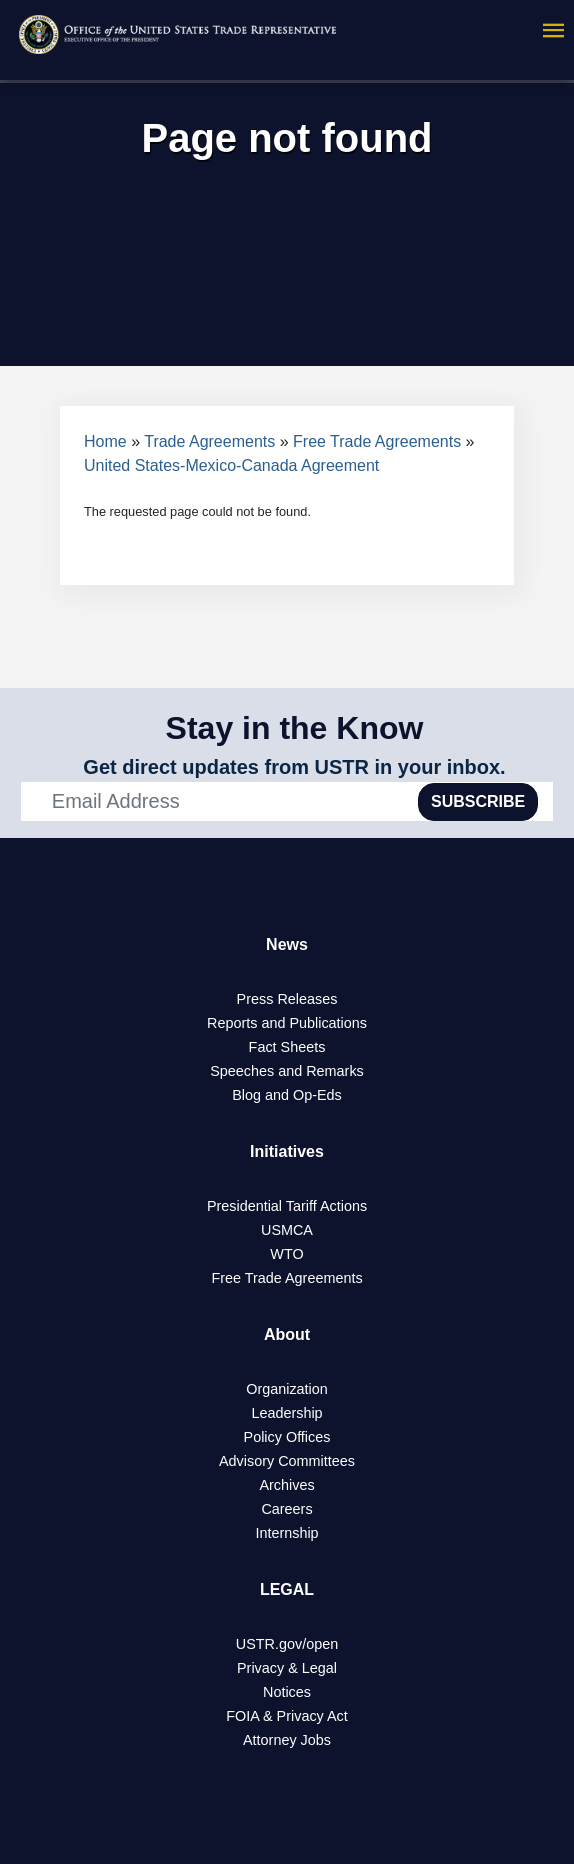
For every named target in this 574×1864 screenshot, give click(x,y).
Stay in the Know (295, 728)
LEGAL (287, 1589)
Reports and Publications (287, 1023)
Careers (286, 1509)
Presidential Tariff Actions (287, 1206)
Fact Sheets (287, 1047)
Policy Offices (287, 1437)
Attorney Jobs (287, 1740)
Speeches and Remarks (287, 1071)
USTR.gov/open (287, 1644)
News (287, 944)
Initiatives (287, 1151)
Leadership (286, 1413)
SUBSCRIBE (478, 801)
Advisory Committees (287, 1461)
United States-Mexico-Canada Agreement (231, 465)
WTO (286, 1254)
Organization (287, 1389)
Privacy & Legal (287, 1668)
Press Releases (287, 999)
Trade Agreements (209, 441)
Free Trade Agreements (377, 441)
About (287, 1334)
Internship (286, 1533)
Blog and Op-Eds (287, 1095)
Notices (287, 1692)
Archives (286, 1485)
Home (105, 441)
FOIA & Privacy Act (287, 1716)
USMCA (287, 1230)
